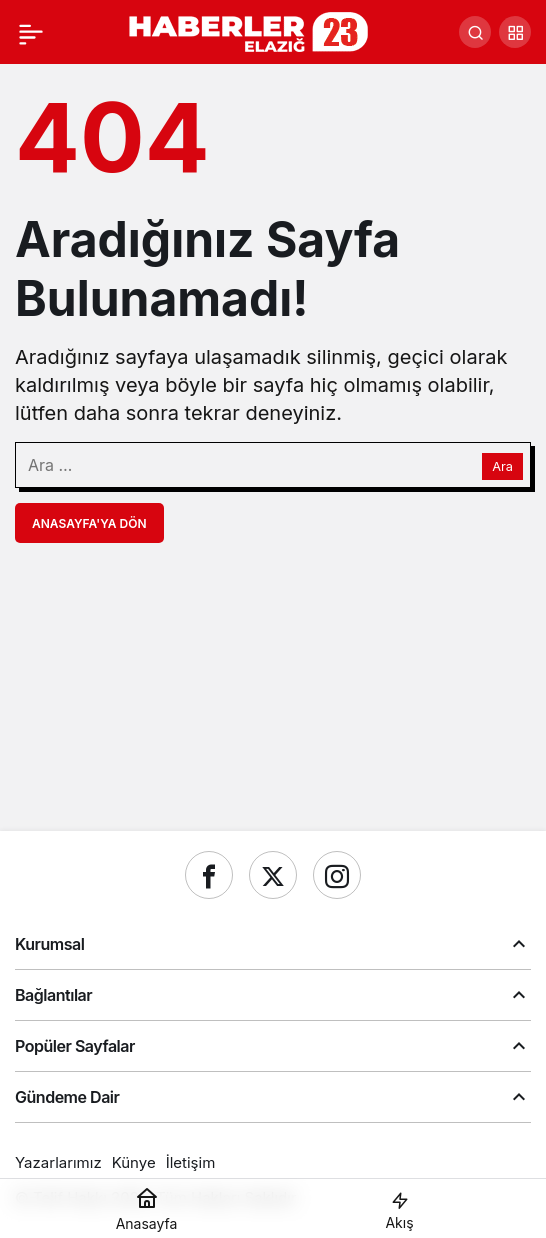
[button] (515, 32)
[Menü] (31, 32)
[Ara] (475, 32)
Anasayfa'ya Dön (89, 523)
